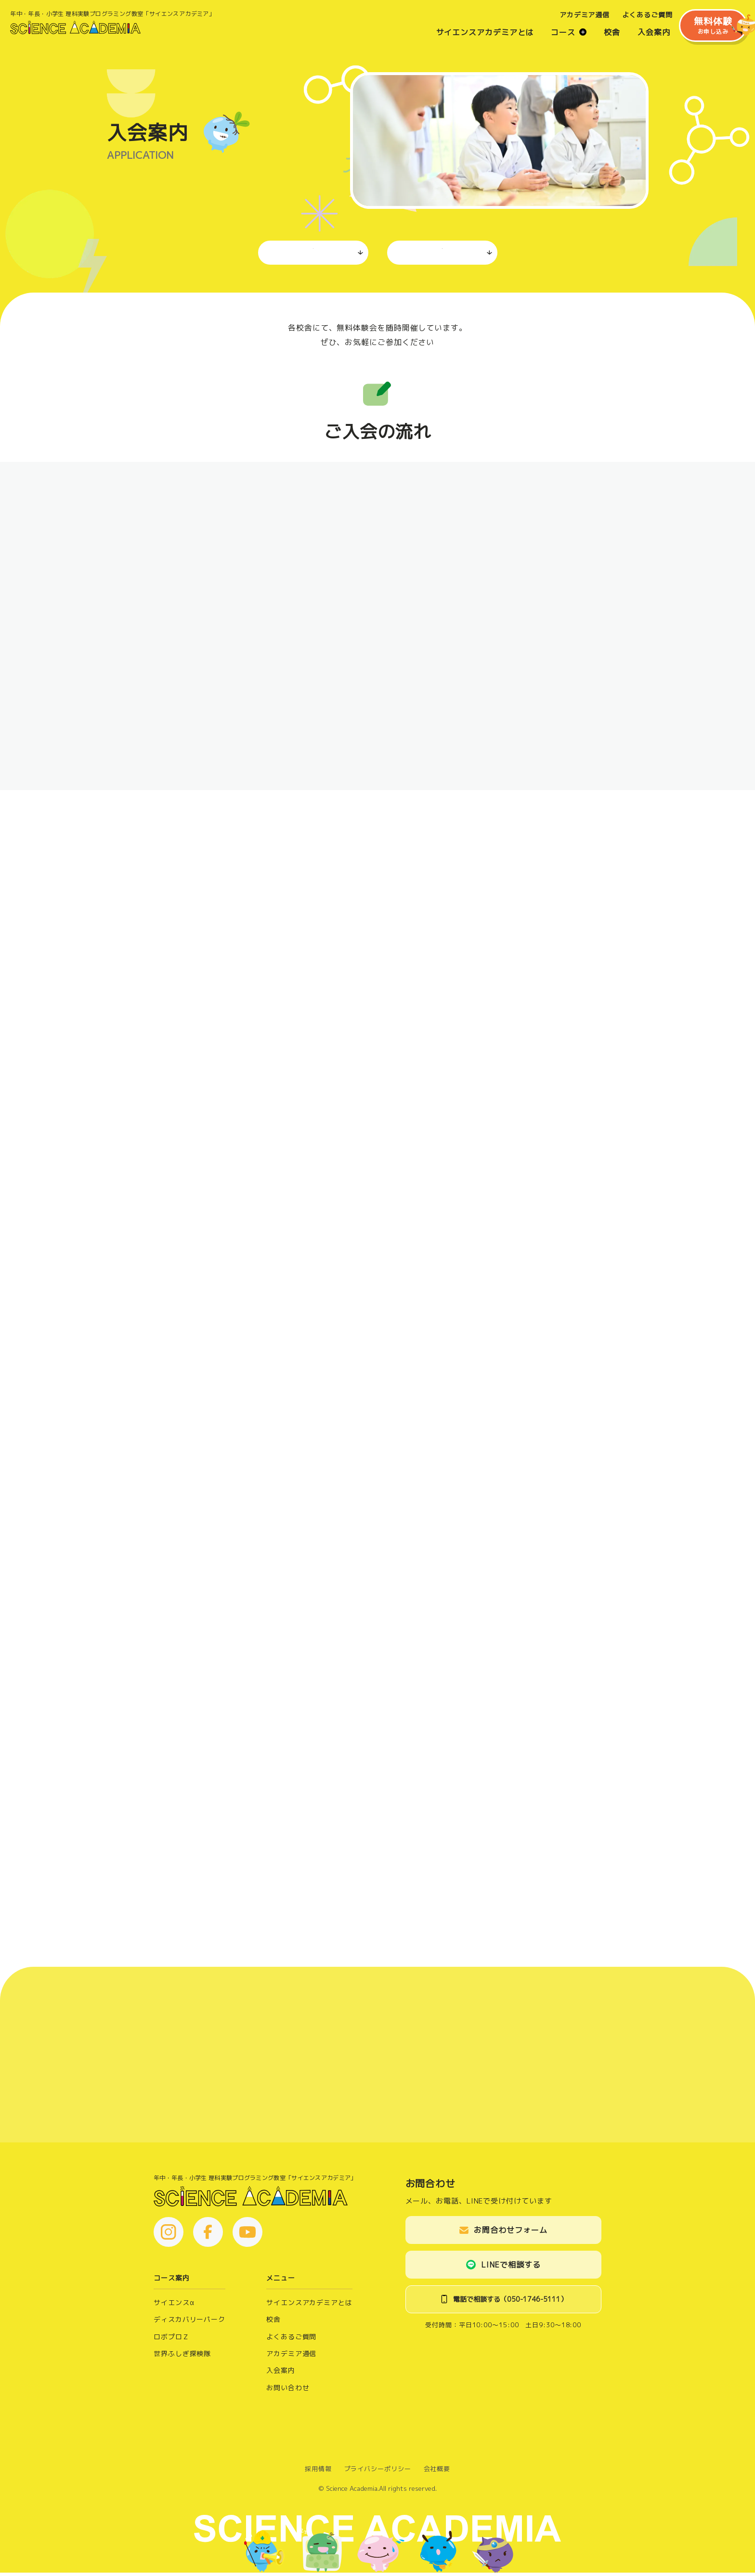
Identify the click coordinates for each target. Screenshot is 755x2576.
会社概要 (437, 2472)
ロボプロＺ (172, 2340)
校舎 (601, 36)
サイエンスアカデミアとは (474, 36)
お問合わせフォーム (510, 2234)
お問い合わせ (287, 2391)
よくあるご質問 (636, 19)
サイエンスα (174, 2305)
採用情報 (318, 2472)
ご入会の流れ (312, 253)
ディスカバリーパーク (189, 2323)
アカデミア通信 (573, 19)
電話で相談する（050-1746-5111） (510, 2302)
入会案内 (642, 36)
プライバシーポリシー (377, 2472)
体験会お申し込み (441, 253)
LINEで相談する (511, 2268)
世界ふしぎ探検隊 (182, 2357)
